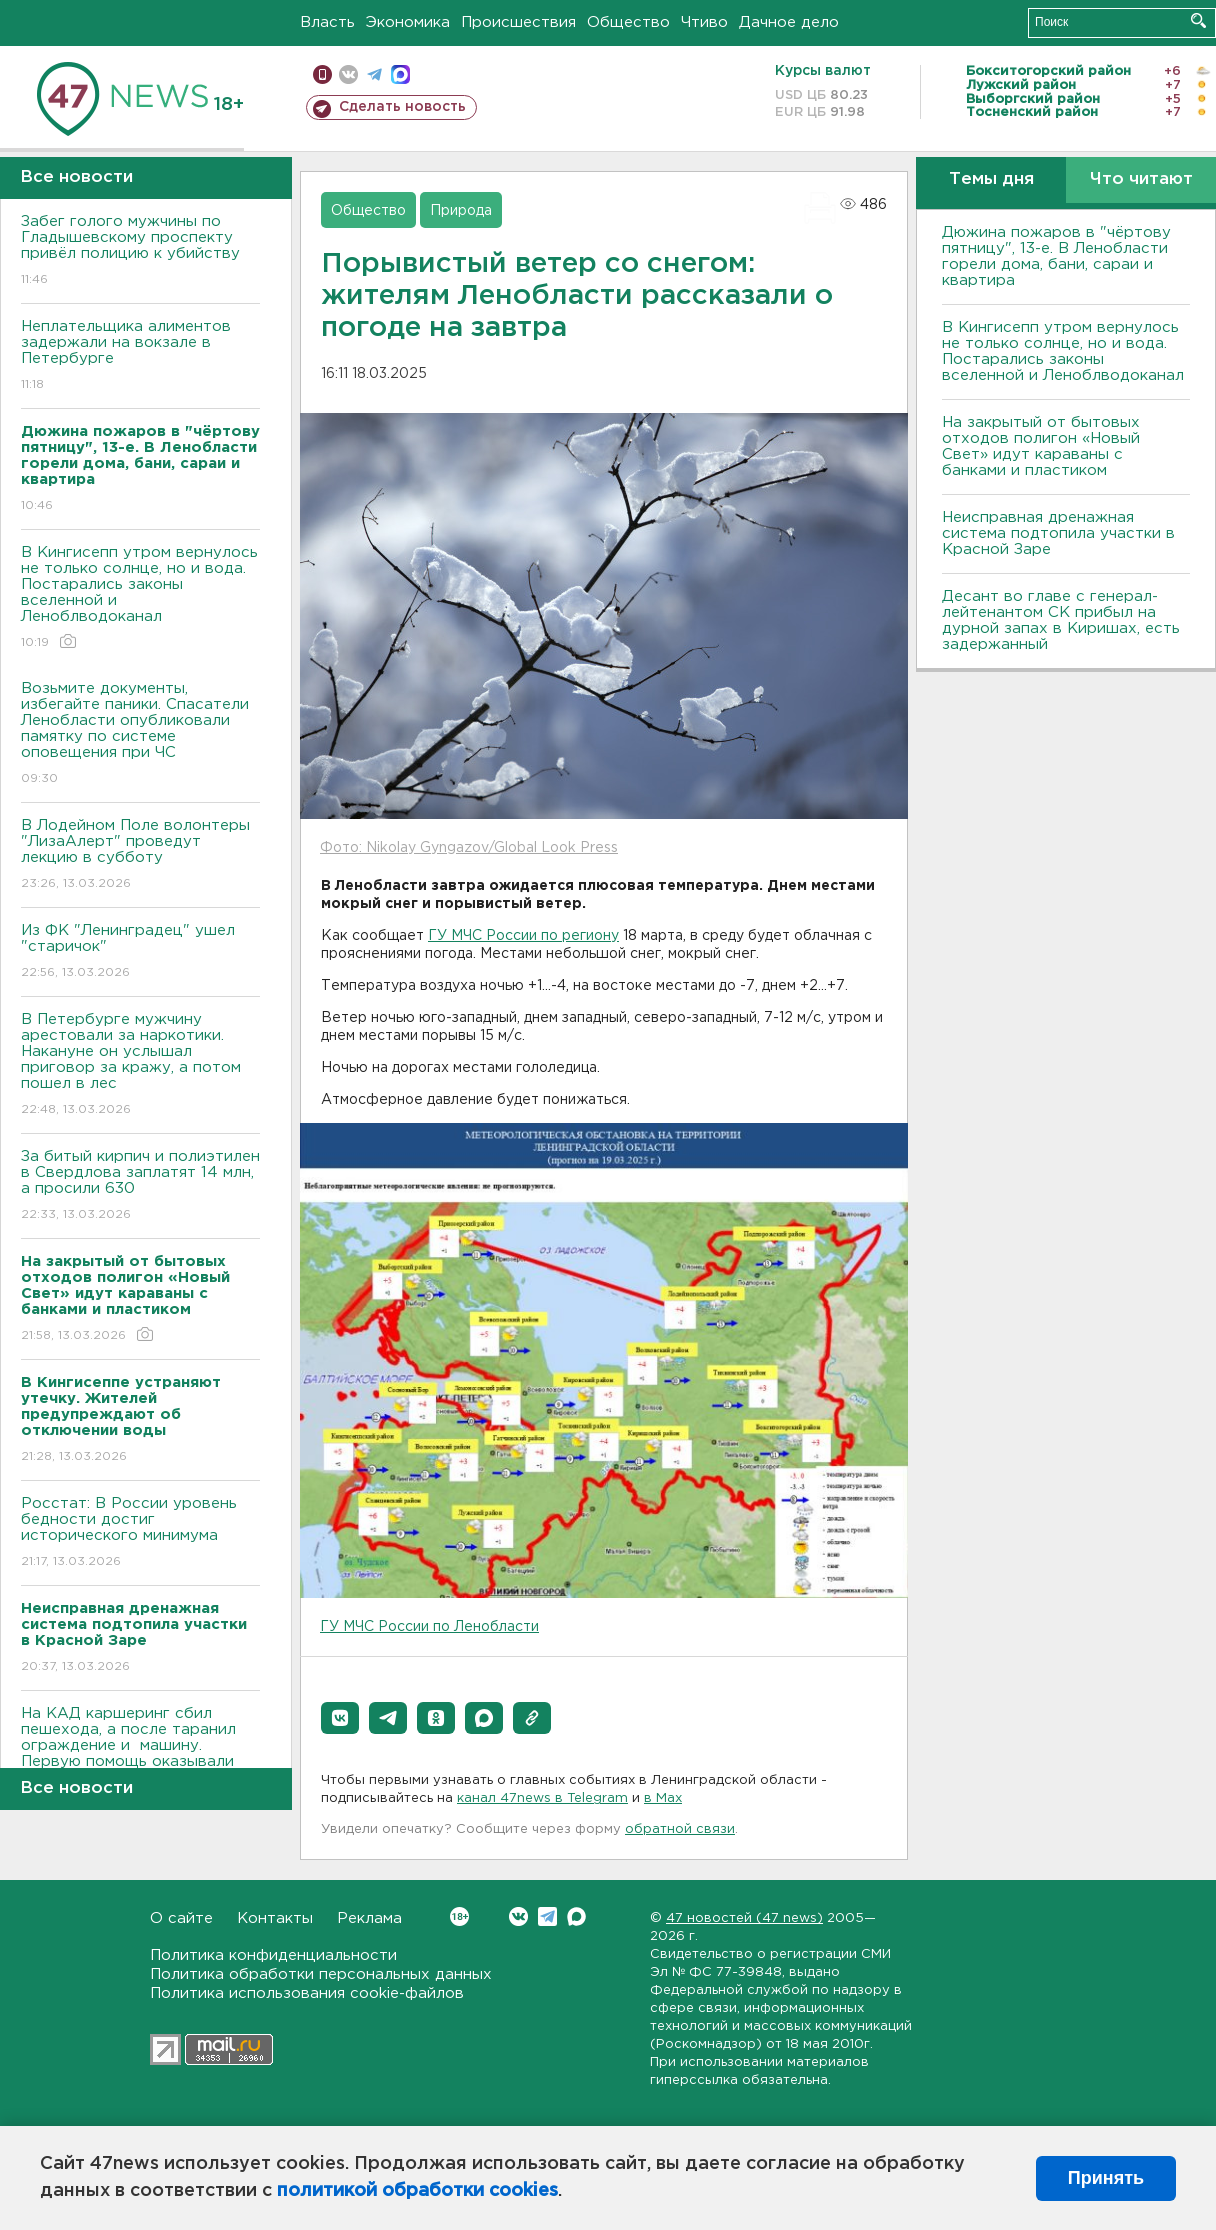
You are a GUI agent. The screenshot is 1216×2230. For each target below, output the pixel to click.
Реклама (369, 1918)
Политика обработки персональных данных (321, 1974)
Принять (1106, 2178)
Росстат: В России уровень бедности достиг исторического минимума (140, 1533)
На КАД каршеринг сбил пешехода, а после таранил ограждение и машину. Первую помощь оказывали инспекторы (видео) (140, 1759)
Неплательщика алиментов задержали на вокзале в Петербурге (140, 356)
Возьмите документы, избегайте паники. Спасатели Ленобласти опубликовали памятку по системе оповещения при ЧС (140, 734)
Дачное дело (789, 22)
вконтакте (348, 74)
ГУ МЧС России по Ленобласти (429, 1627)
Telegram (547, 1916)
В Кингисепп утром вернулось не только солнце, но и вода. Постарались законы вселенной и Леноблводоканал (140, 598)
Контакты (275, 1918)
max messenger (400, 74)
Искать (1198, 20)
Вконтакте (459, 1916)
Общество (628, 22)
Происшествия (518, 22)
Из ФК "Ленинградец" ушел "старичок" (140, 952)
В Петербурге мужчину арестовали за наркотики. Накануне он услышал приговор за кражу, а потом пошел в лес (140, 1065)
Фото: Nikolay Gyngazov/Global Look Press (469, 848)
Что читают (1141, 179)
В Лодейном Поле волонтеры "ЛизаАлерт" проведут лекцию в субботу (140, 855)
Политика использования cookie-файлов (307, 1993)
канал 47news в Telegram (542, 1798)
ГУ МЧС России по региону (523, 936)
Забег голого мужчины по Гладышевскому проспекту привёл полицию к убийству (140, 251)
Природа (461, 211)
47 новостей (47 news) (744, 1918)
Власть (327, 22)
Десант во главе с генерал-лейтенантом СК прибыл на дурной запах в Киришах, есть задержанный (1061, 620)
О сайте (181, 1918)
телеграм (374, 74)
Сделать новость (402, 107)
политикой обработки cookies (417, 2191)
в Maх (663, 1798)
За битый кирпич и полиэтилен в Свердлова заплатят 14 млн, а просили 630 (140, 1186)
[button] (340, 1718)
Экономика (408, 22)
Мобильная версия (322, 74)
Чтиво (704, 22)
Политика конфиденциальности (273, 1955)
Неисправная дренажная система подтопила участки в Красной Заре (1058, 533)
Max (576, 1916)
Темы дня (991, 179)
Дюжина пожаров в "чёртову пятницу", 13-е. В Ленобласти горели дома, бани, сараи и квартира (1056, 256)
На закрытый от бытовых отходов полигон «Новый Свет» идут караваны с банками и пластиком (1041, 446)
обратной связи (680, 1829)
